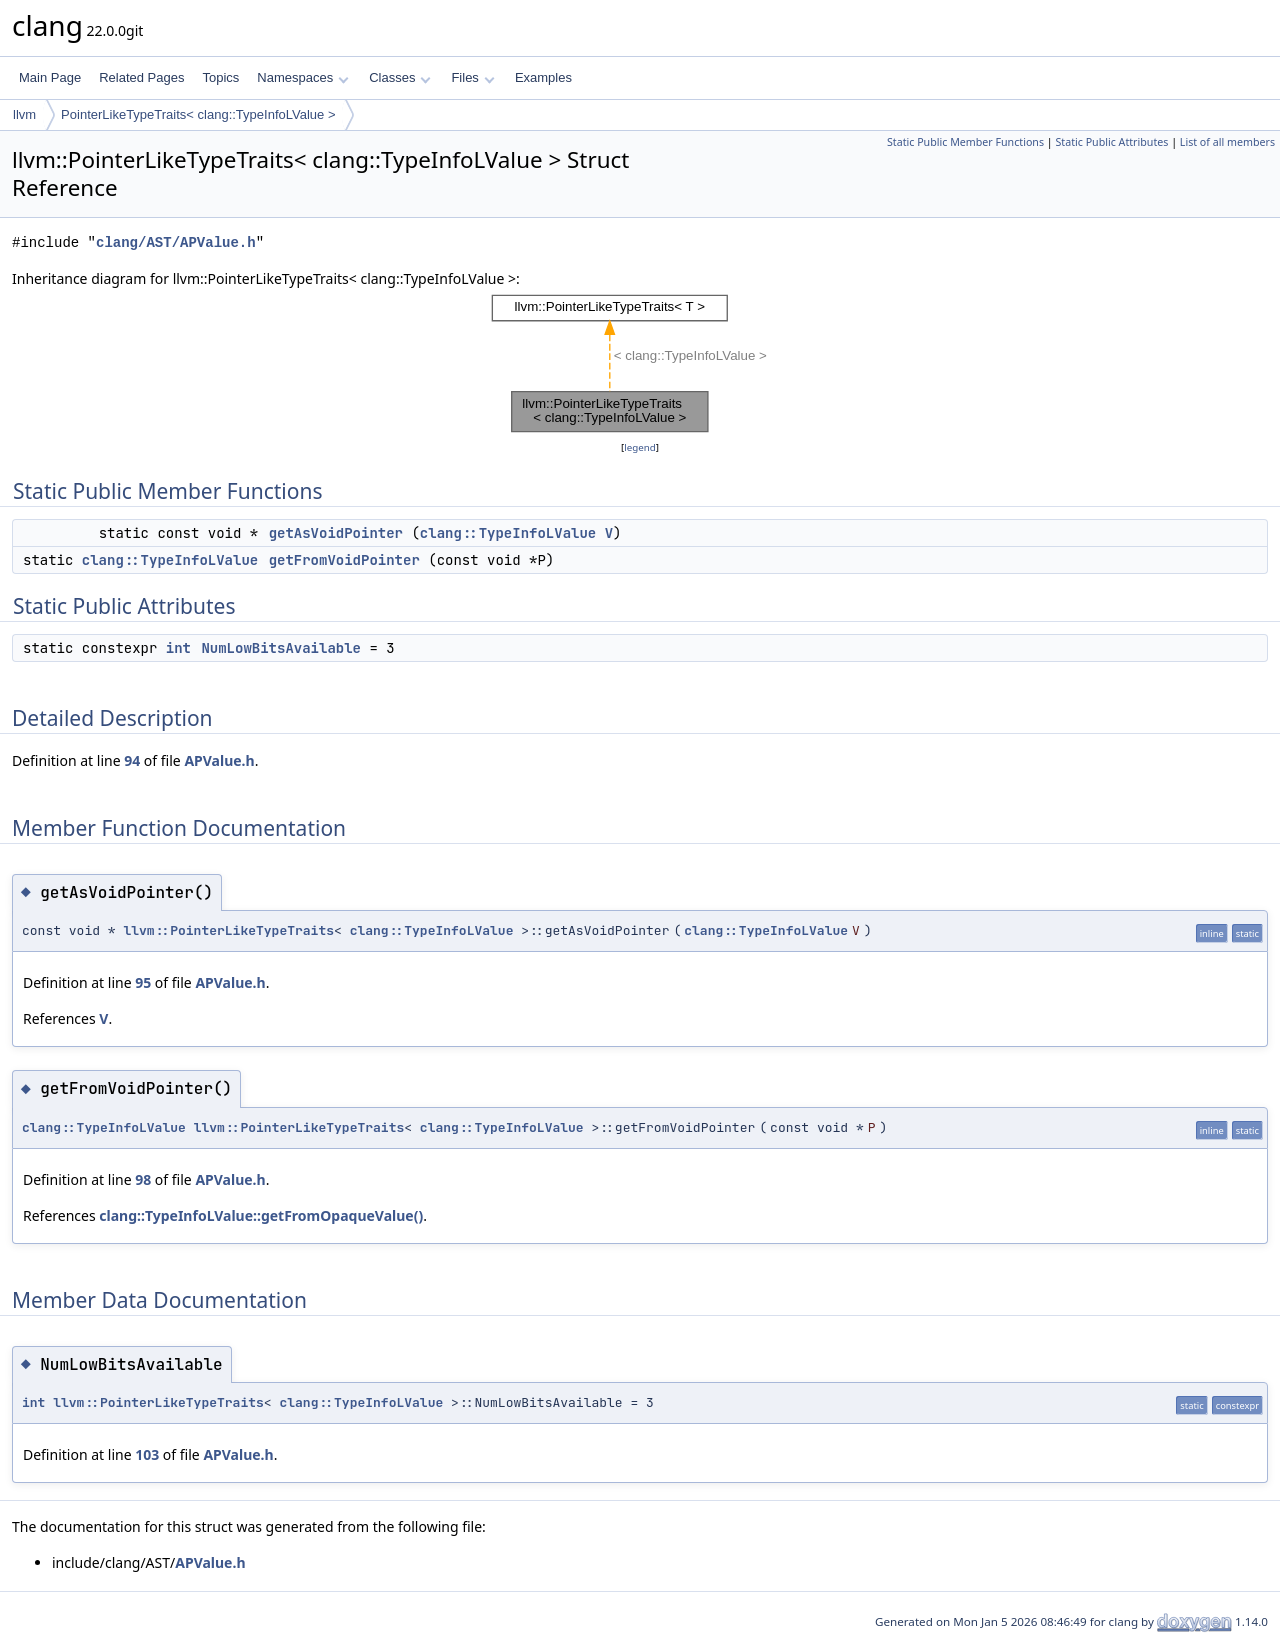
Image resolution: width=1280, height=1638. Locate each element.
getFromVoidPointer (344, 560)
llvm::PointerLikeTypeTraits (228, 930)
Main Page (50, 77)
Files (472, 77)
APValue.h (219, 760)
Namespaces (302, 77)
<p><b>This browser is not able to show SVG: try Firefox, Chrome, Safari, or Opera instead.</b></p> (640, 363)
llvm (24, 114)
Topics (220, 77)
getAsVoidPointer (336, 533)
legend (640, 447)
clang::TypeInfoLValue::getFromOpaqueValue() (261, 1215)
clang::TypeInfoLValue (508, 533)
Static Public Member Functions (965, 142)
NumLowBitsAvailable (281, 648)
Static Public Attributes (1111, 142)
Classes (400, 77)
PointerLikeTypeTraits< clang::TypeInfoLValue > (198, 114)
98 (143, 1179)
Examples (543, 77)
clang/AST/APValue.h (176, 242)
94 (132, 760)
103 (147, 1454)
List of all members (1227, 142)
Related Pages (141, 77)
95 (143, 982)
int (178, 648)
